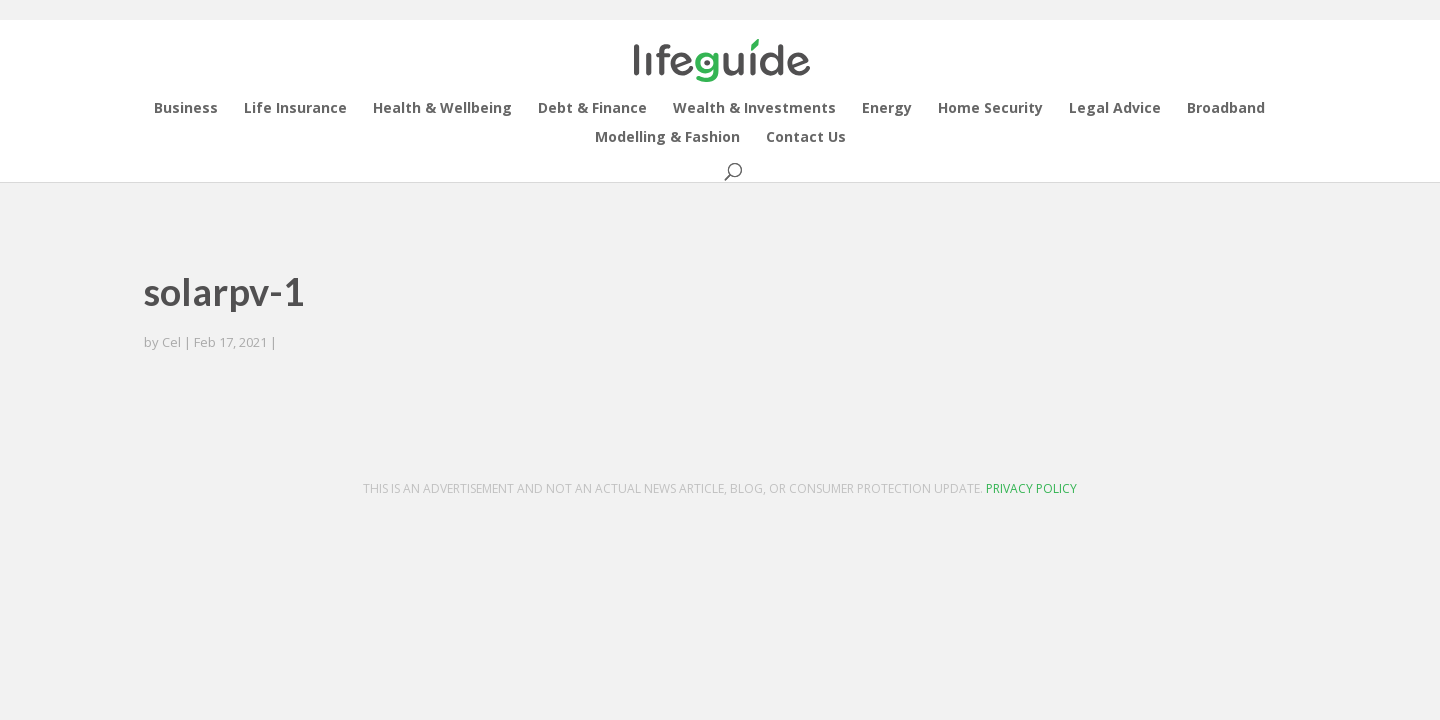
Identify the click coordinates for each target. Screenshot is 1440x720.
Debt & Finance (592, 109)
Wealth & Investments (754, 109)
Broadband (1226, 109)
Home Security (990, 109)
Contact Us (806, 138)
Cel (171, 342)
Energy (887, 109)
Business (186, 109)
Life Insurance (295, 109)
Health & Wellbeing (442, 109)
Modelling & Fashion (667, 138)
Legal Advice (1115, 109)
